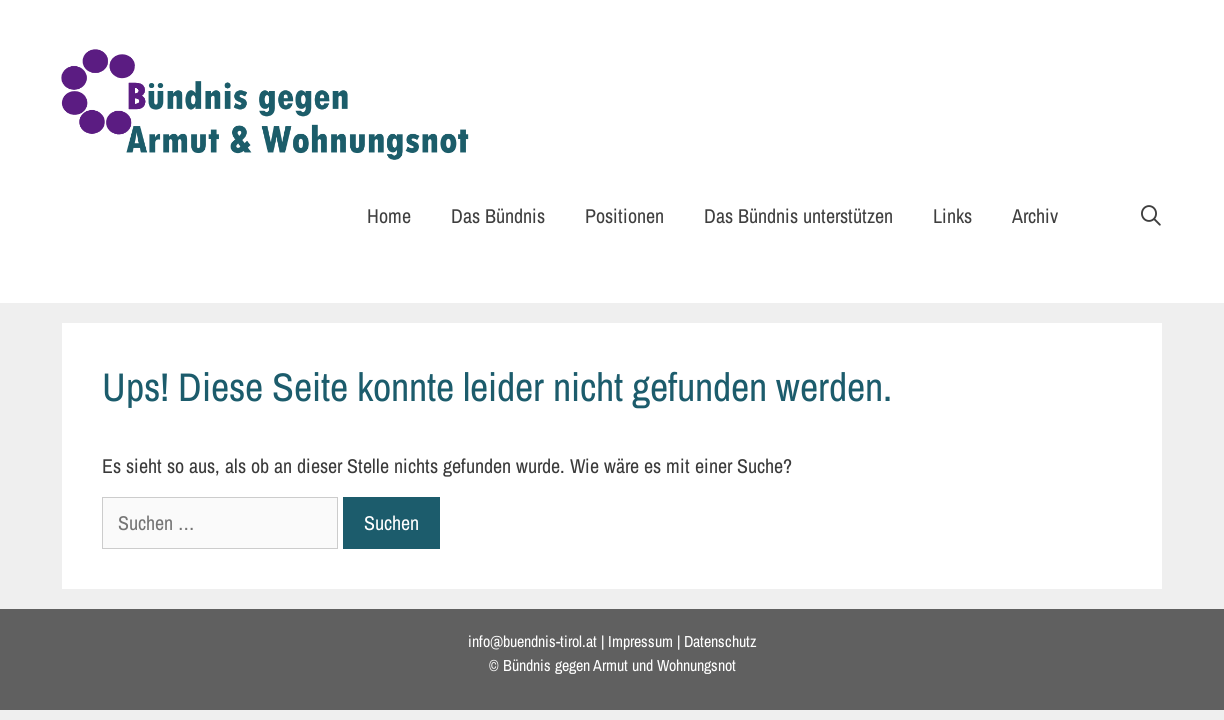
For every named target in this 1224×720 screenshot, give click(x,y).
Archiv (1035, 215)
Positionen (624, 215)
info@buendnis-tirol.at (532, 641)
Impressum (640, 641)
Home (389, 215)
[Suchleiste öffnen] (1151, 215)
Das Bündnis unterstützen (798, 215)
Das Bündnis (498, 215)
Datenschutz (720, 641)
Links (952, 215)
